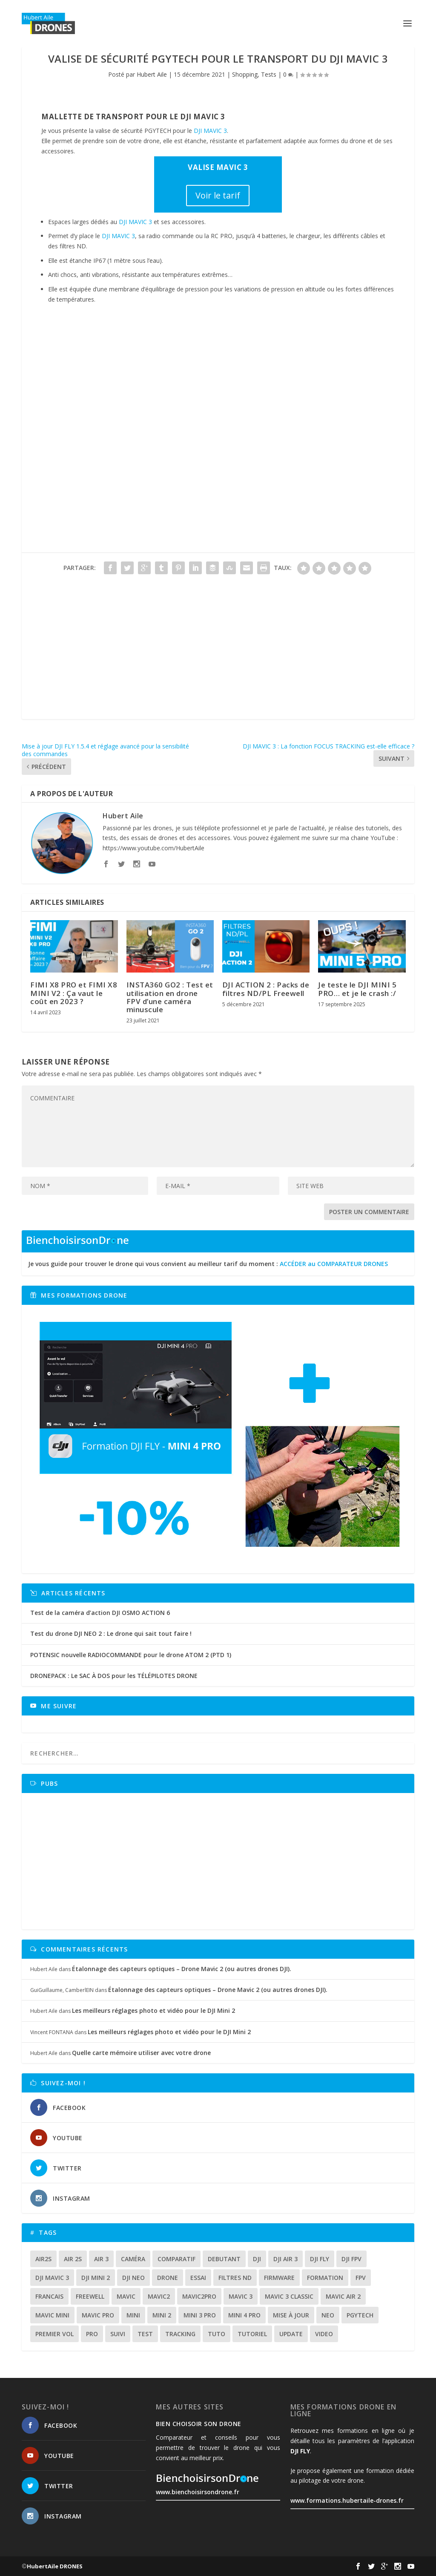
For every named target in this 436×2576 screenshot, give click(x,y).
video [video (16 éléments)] (324, 2334)
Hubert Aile (152, 74)
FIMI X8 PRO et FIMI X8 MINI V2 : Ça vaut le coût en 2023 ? (73, 993)
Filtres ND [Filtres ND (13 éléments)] (235, 2278)
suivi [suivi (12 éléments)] (117, 2334)
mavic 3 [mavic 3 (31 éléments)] (240, 2296)
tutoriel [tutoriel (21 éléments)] (252, 2334)
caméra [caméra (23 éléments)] (133, 2259)
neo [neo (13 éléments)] (327, 2315)
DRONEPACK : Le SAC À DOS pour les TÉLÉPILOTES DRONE (114, 1676)
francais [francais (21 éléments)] (49, 2296)
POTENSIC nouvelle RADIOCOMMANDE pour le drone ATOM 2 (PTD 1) (130, 1655)
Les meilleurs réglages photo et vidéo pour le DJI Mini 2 (153, 2010)
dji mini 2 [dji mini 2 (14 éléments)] (95, 2278)
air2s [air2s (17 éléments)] (43, 2259)
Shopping (245, 74)
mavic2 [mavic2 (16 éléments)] (159, 2296)
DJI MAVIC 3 (210, 131)
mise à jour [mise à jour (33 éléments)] (291, 2315)
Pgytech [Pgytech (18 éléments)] (360, 2315)
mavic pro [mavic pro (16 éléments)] (98, 2315)
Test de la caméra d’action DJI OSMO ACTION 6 (100, 1613)
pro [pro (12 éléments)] (92, 2334)
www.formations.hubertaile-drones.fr (347, 2500)
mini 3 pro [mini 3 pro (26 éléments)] (200, 2315)
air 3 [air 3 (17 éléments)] (101, 2259)
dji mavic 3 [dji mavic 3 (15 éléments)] (52, 2278)
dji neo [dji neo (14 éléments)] (133, 2278)
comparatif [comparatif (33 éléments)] (176, 2259)
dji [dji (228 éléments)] (257, 2259)
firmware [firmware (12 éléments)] (279, 2278)
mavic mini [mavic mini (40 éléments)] (52, 2315)
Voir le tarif (217, 195)
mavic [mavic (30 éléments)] (126, 2296)
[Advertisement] (218, 659)
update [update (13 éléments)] (291, 2334)
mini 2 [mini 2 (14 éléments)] (161, 2315)
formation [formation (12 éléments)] (325, 2278)
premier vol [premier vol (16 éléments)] (54, 2334)
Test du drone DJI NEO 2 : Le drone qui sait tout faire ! (111, 1633)
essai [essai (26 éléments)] (198, 2278)
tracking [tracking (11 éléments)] (180, 2334)
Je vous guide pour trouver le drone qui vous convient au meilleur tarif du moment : (208, 1264)
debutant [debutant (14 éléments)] (224, 2259)
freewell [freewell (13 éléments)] (90, 2296)
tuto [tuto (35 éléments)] (216, 2334)
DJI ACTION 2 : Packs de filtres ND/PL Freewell (266, 989)
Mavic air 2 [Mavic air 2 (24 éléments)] (343, 2296)
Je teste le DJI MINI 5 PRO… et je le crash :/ (357, 989)
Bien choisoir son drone (198, 2424)
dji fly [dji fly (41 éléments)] (319, 2259)
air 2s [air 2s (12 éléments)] (73, 2259)
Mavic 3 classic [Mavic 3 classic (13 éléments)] (289, 2296)
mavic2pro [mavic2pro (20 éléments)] (199, 2296)
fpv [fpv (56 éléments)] (361, 2278)
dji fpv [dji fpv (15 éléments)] (351, 2259)
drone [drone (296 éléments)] (167, 2278)
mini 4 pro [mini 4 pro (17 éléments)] (244, 2315)
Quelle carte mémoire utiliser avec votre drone (141, 2053)
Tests (268, 74)
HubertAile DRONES (55, 2566)
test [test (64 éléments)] (145, 2334)
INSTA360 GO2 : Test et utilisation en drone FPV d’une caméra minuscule (169, 997)
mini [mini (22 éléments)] (133, 2315)
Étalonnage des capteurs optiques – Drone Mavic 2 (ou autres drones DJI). (181, 1969)
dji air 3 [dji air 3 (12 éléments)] (285, 2259)
